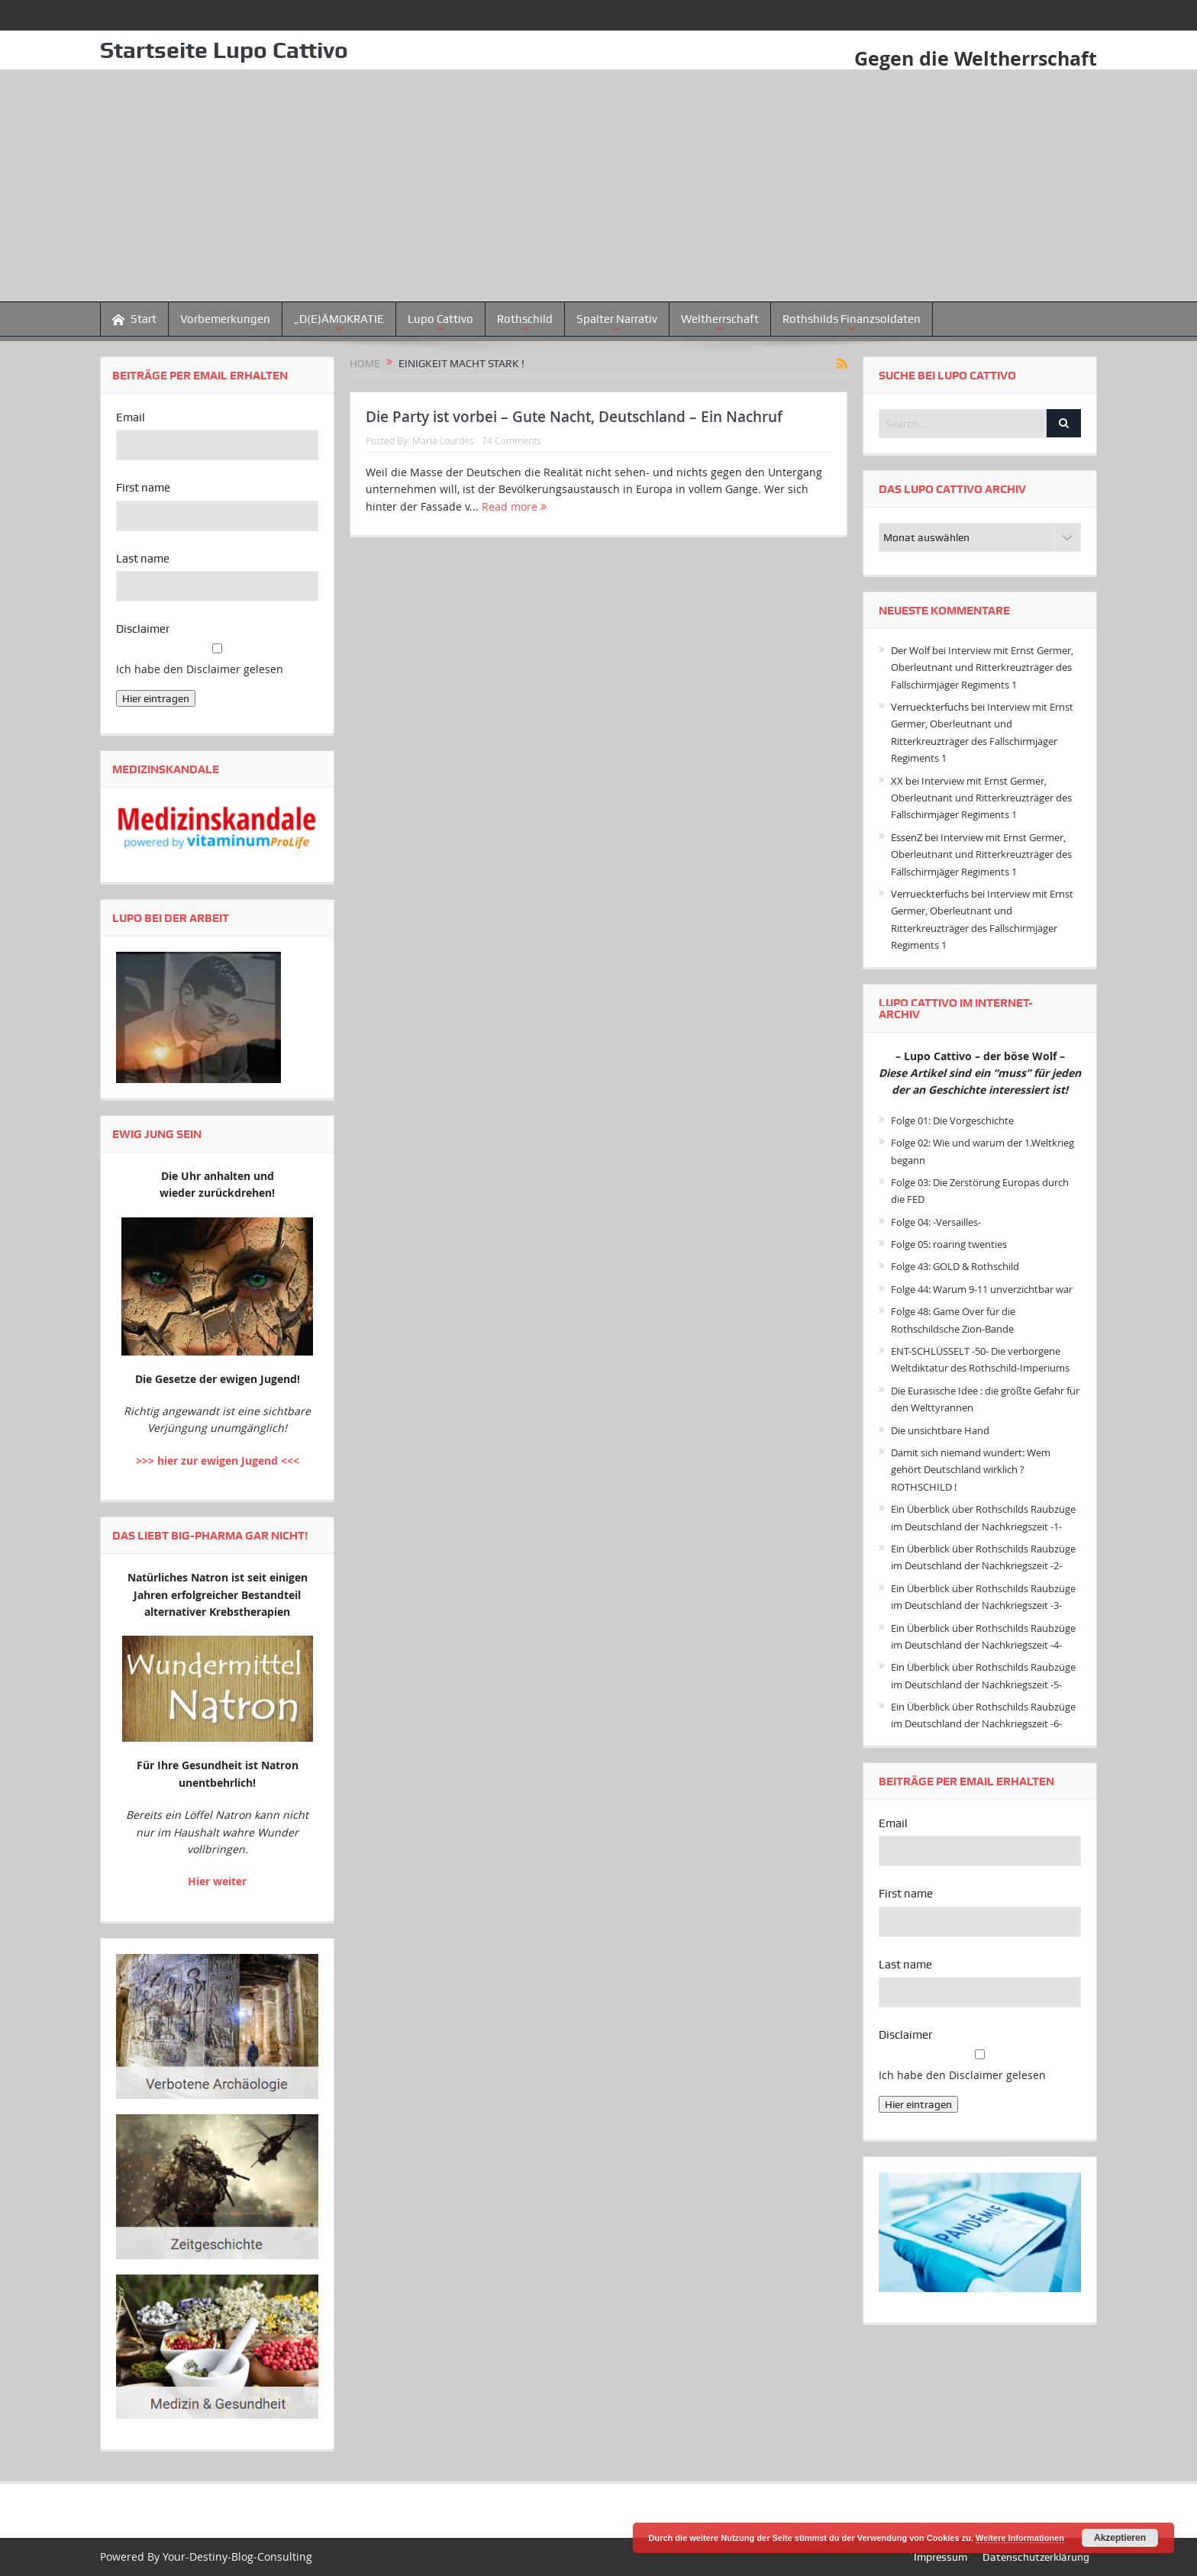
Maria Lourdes (443, 440)
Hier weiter (217, 1881)
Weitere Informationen (1020, 2537)
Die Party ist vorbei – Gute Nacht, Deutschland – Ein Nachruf (574, 417)
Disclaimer (142, 629)
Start (134, 319)
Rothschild (525, 319)
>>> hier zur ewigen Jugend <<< (217, 1460)
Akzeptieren (1120, 2537)
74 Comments (511, 440)
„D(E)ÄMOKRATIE (339, 319)
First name (143, 488)
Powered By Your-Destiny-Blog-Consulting (206, 2556)
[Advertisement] (598, 186)
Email (130, 417)
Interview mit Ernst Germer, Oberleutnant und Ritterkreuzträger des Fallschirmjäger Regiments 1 (982, 667)
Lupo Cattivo (440, 319)
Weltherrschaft (720, 319)
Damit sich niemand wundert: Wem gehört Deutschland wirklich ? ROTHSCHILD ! (970, 1470)
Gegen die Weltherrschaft (972, 58)
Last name (142, 559)
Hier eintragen (155, 698)
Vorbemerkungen (225, 319)
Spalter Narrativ (616, 319)
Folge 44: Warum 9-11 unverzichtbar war (982, 1289)
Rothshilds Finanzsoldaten (851, 319)
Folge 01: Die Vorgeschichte (952, 1120)
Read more (514, 505)
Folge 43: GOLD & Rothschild (955, 1266)
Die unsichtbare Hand (940, 1429)
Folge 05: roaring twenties (949, 1244)
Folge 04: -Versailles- (936, 1222)
